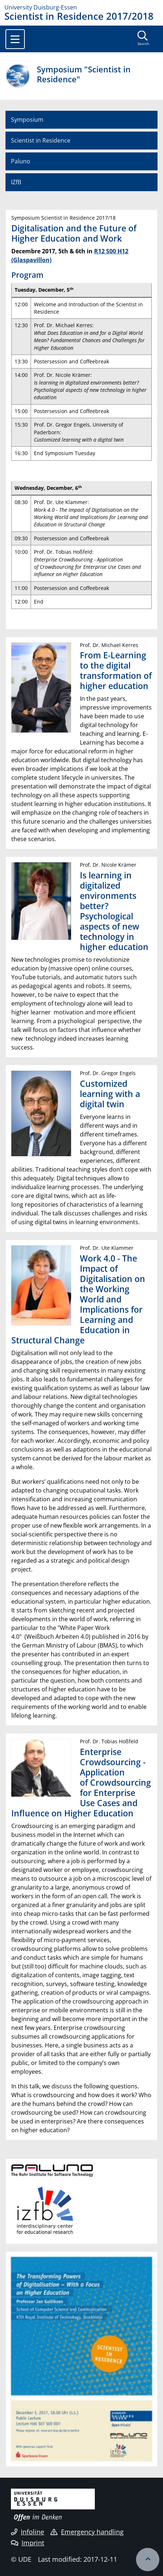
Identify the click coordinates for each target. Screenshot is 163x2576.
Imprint (27, 2542)
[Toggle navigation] (15, 39)
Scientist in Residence (40, 140)
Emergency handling (87, 2531)
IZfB (16, 182)
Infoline (27, 2531)
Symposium (27, 120)
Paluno (20, 161)
